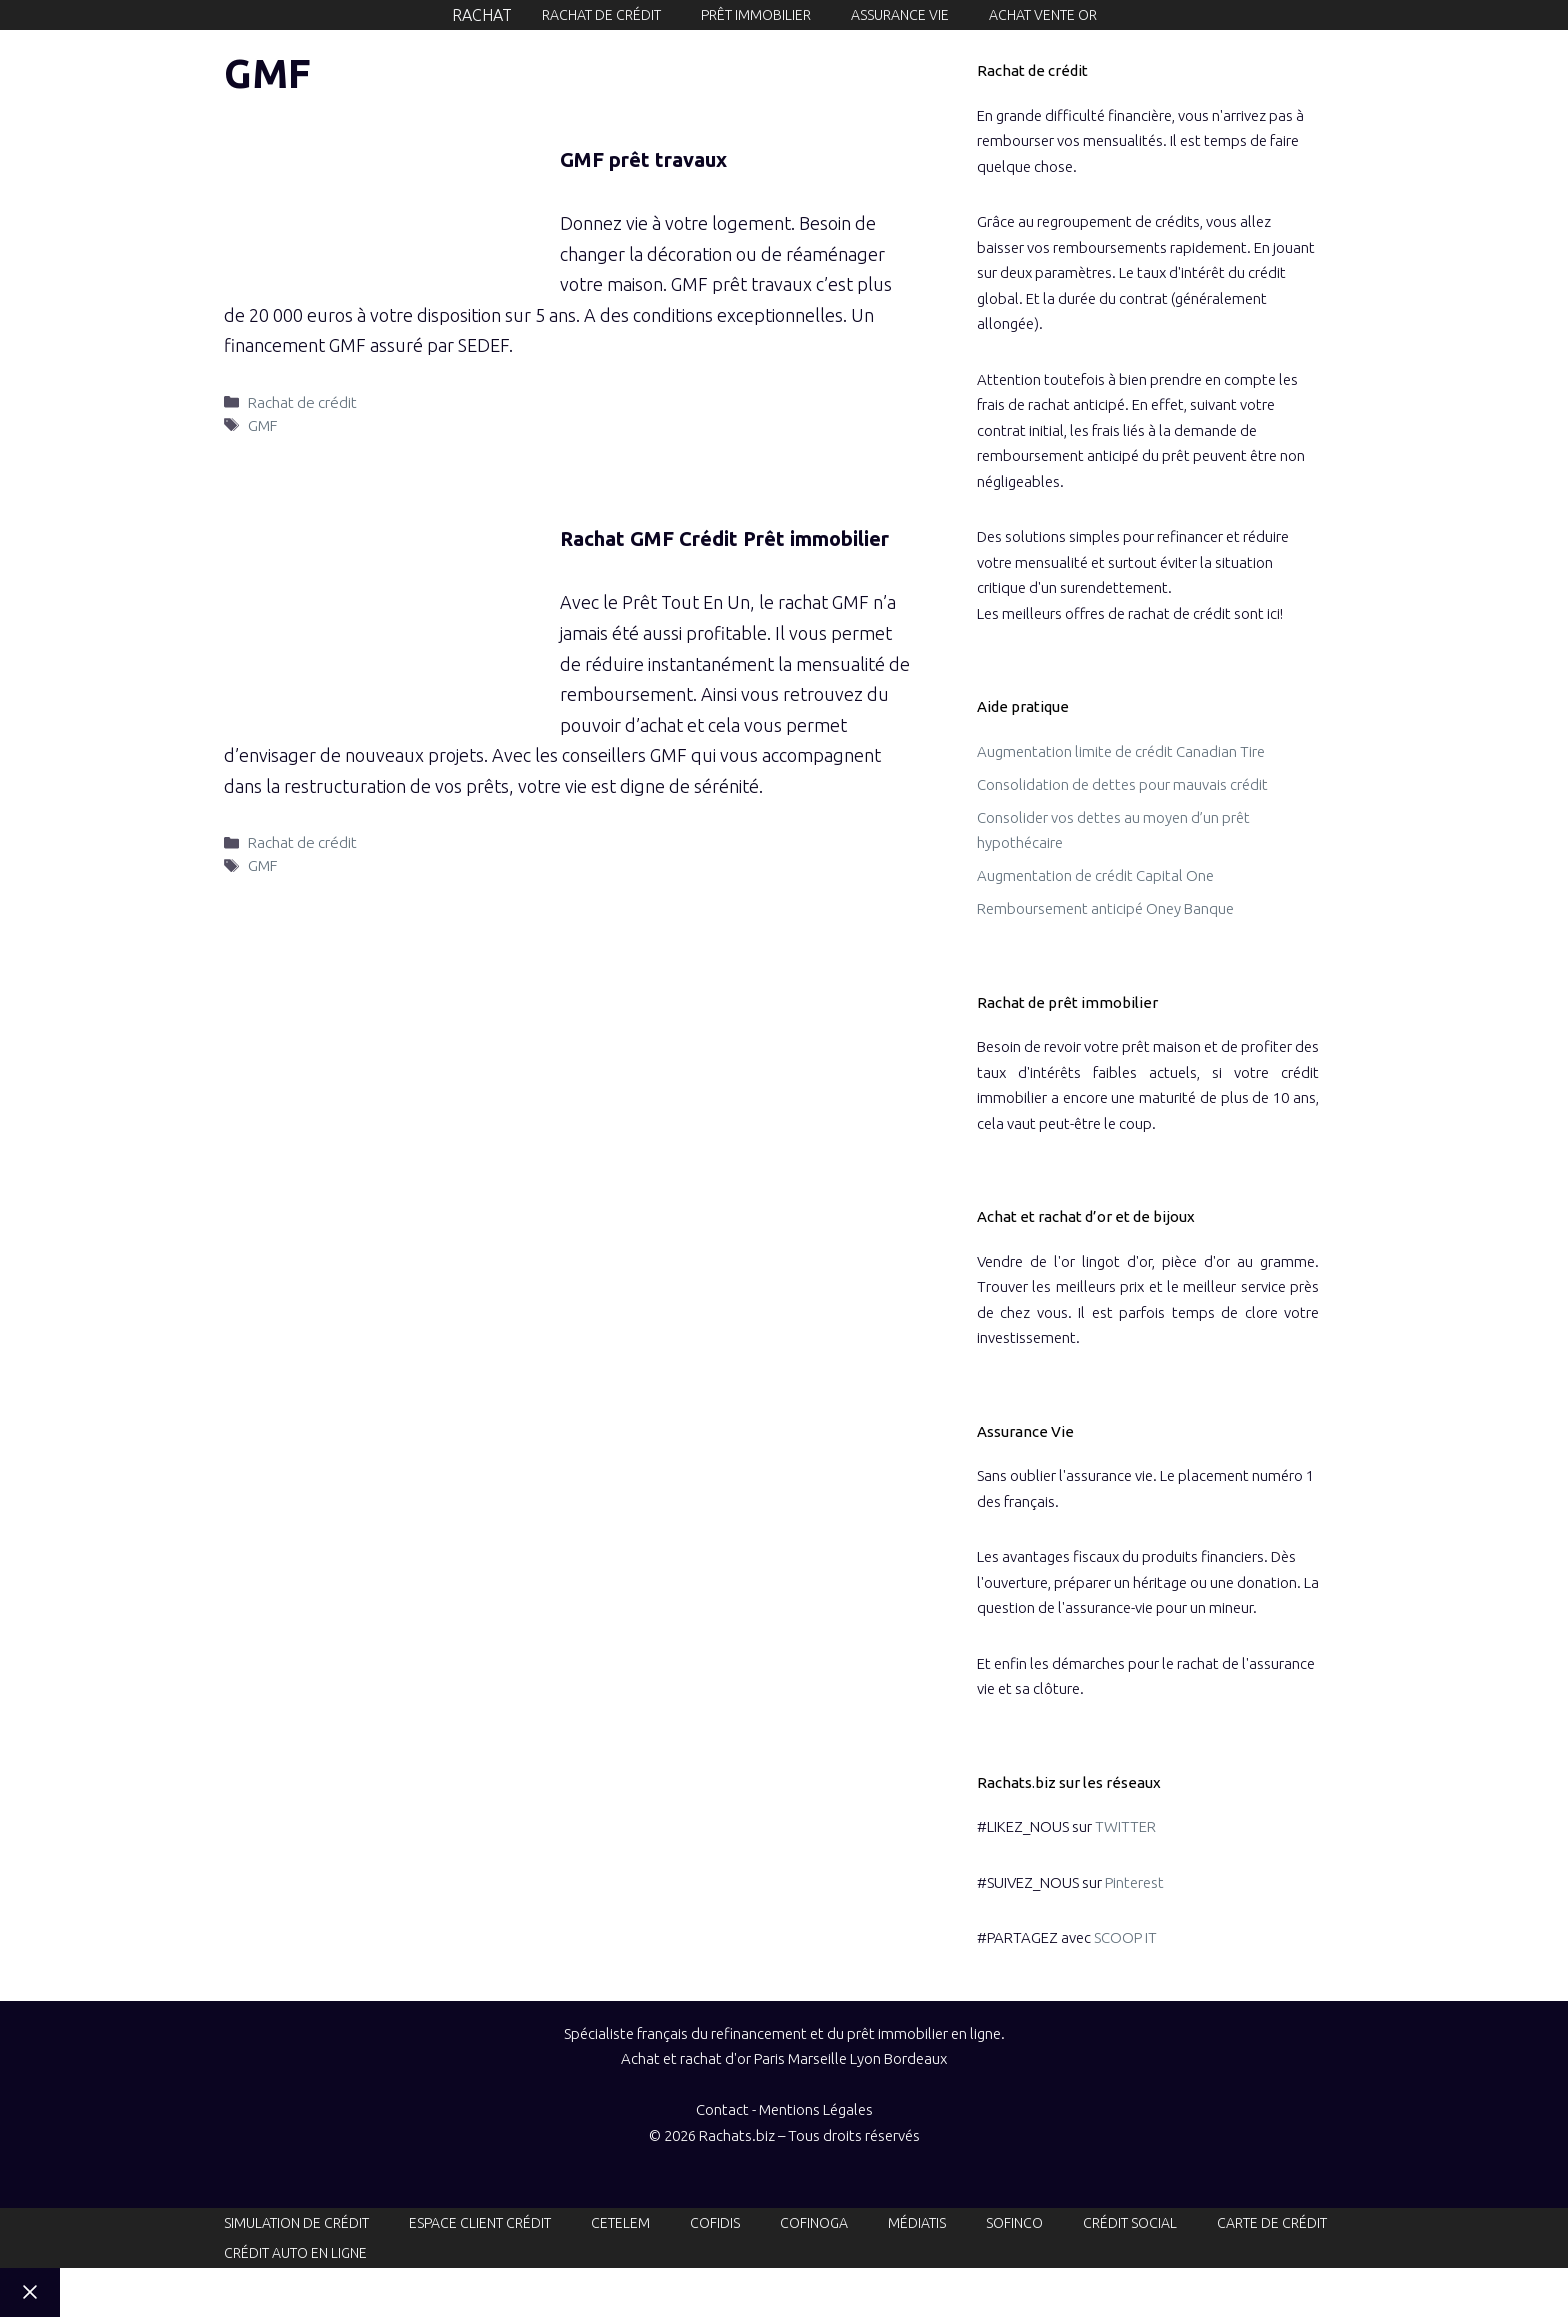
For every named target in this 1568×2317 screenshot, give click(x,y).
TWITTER (1125, 1826)
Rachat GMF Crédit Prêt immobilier (724, 538)
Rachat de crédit (601, 15)
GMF (262, 425)
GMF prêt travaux (643, 159)
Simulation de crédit (296, 2223)
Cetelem (620, 2223)
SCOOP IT (1125, 1937)
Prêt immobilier (756, 15)
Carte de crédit (1272, 2223)
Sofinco (1014, 2223)
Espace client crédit (480, 2223)
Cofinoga (814, 2223)
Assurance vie (900, 15)
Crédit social (1130, 2223)
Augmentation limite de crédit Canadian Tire (1121, 751)
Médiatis (917, 2223)
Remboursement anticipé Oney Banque (1105, 908)
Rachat (482, 15)
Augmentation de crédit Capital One (1095, 875)
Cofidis (715, 2223)
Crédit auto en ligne (295, 2253)
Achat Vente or (1043, 15)
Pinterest (1134, 1882)
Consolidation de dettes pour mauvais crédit (1122, 784)
